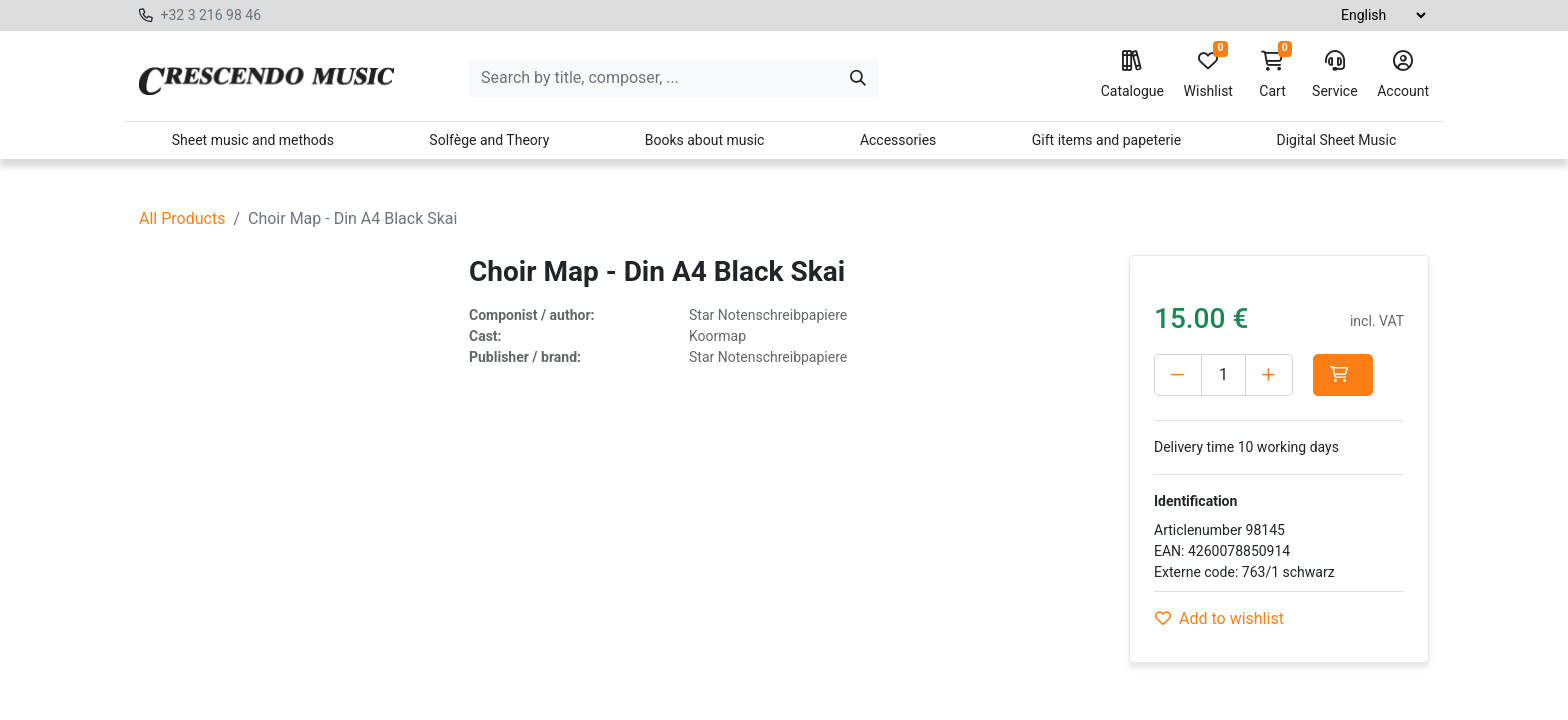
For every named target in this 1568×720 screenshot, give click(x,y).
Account (1403, 75)
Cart (1273, 75)
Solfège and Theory (489, 140)
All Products (182, 218)
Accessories (898, 140)
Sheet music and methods (253, 140)
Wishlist (1208, 75)
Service (1335, 75)
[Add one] (1269, 375)
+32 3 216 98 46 (210, 15)
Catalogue (1132, 75)
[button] (1347, 375)
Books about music (705, 140)
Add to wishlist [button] (1219, 618)
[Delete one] (1178, 375)
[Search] (858, 78)
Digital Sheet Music (1337, 140)
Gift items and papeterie (1106, 140)
